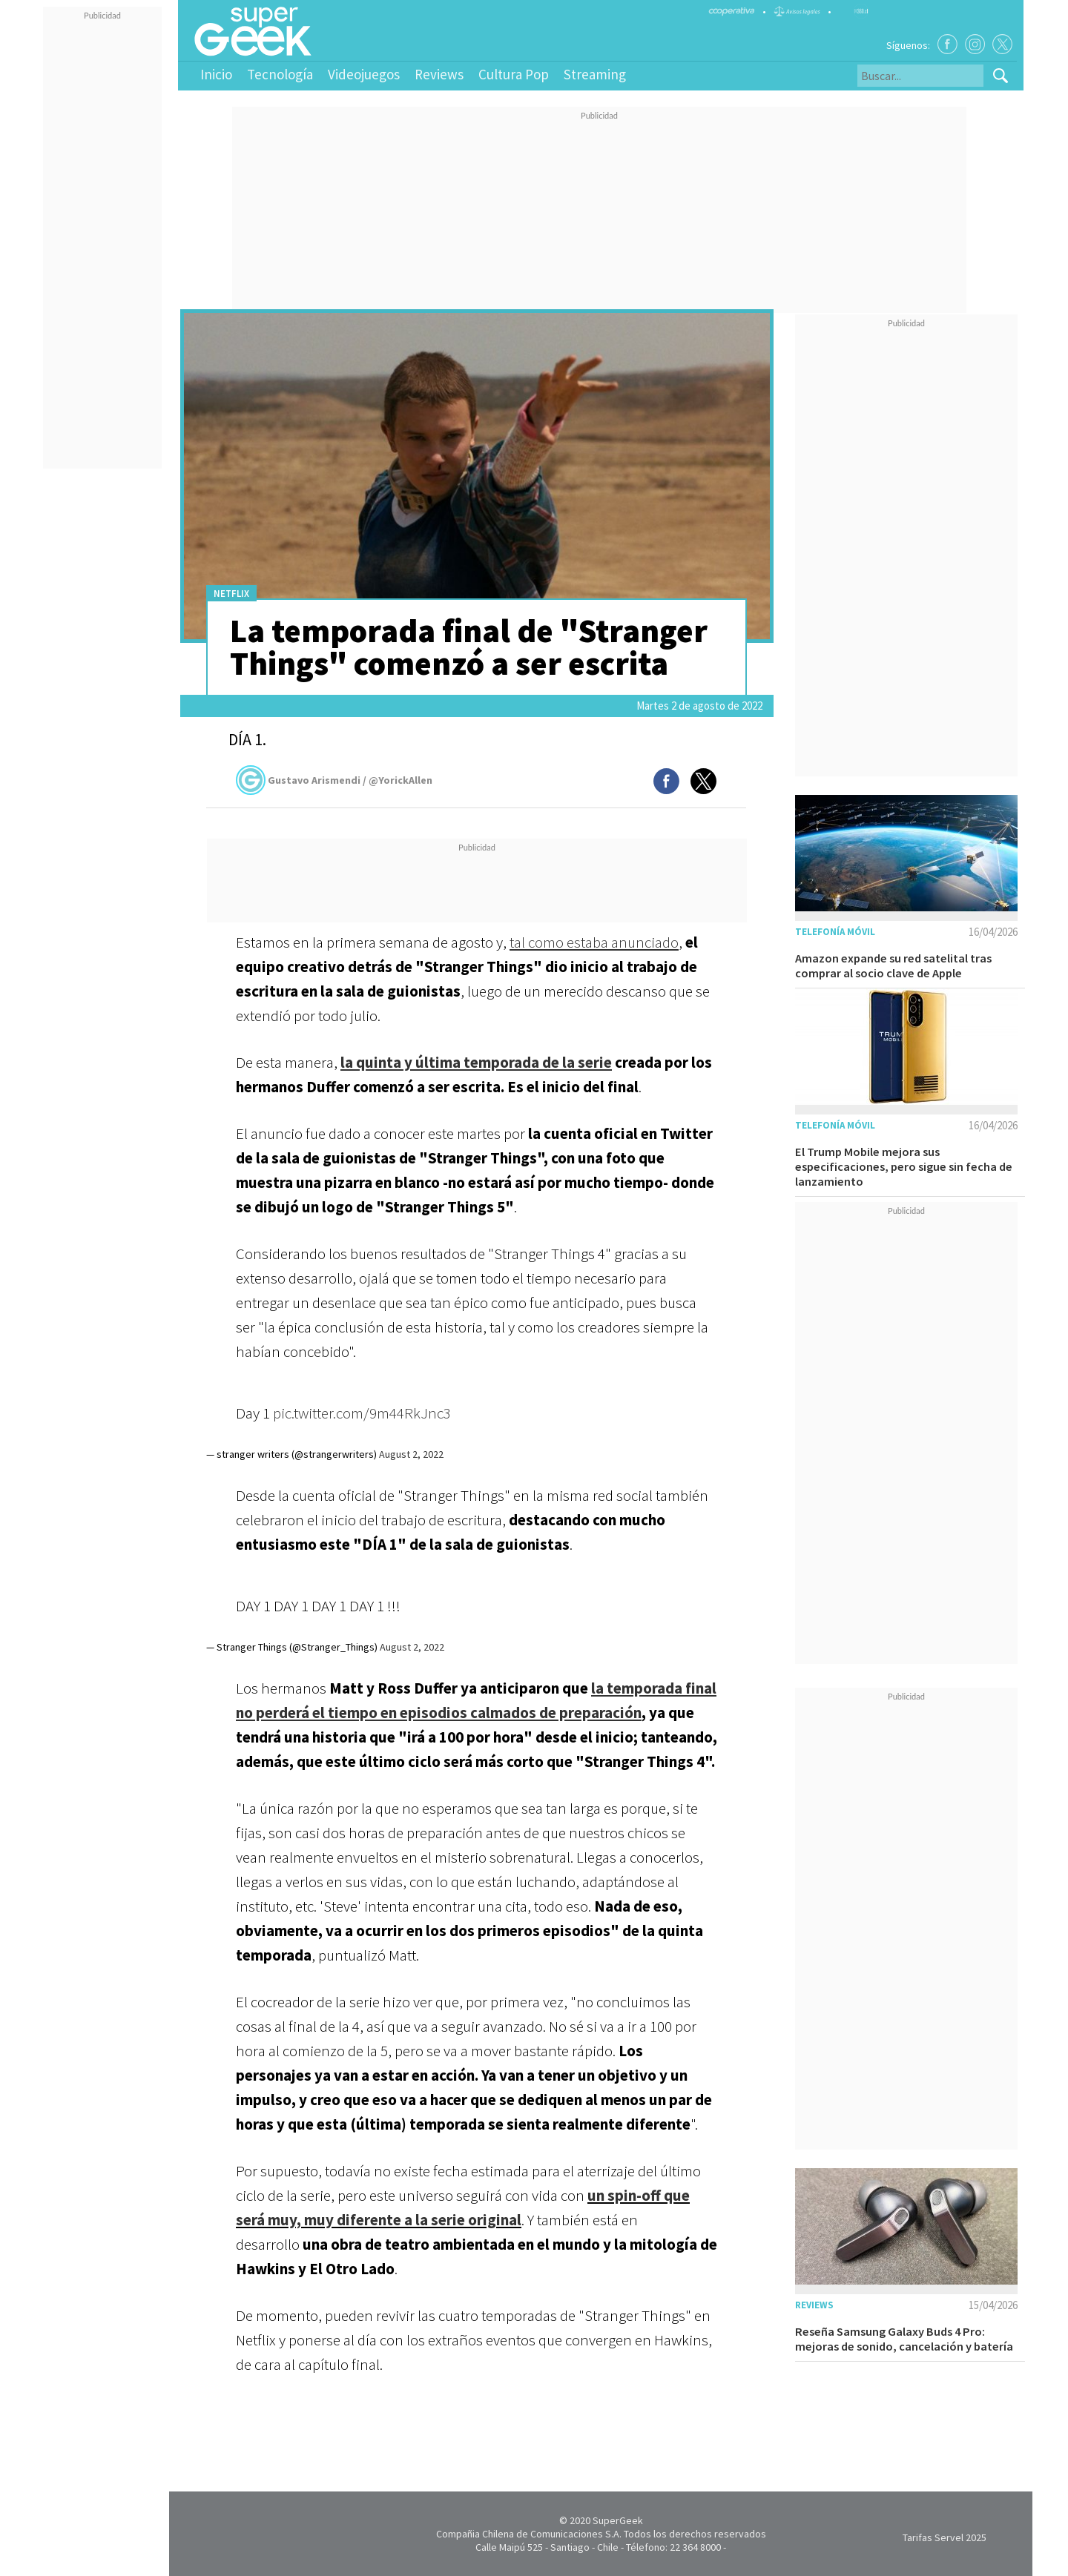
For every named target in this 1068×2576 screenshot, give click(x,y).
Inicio (216, 74)
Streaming (595, 74)
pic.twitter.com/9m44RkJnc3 (362, 1413)
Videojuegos (364, 74)
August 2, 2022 (411, 1454)
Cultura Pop (513, 74)
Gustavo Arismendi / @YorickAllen (334, 780)
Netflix (231, 593)
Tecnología (280, 74)
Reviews (439, 74)
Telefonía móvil (835, 931)
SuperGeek (618, 2520)
